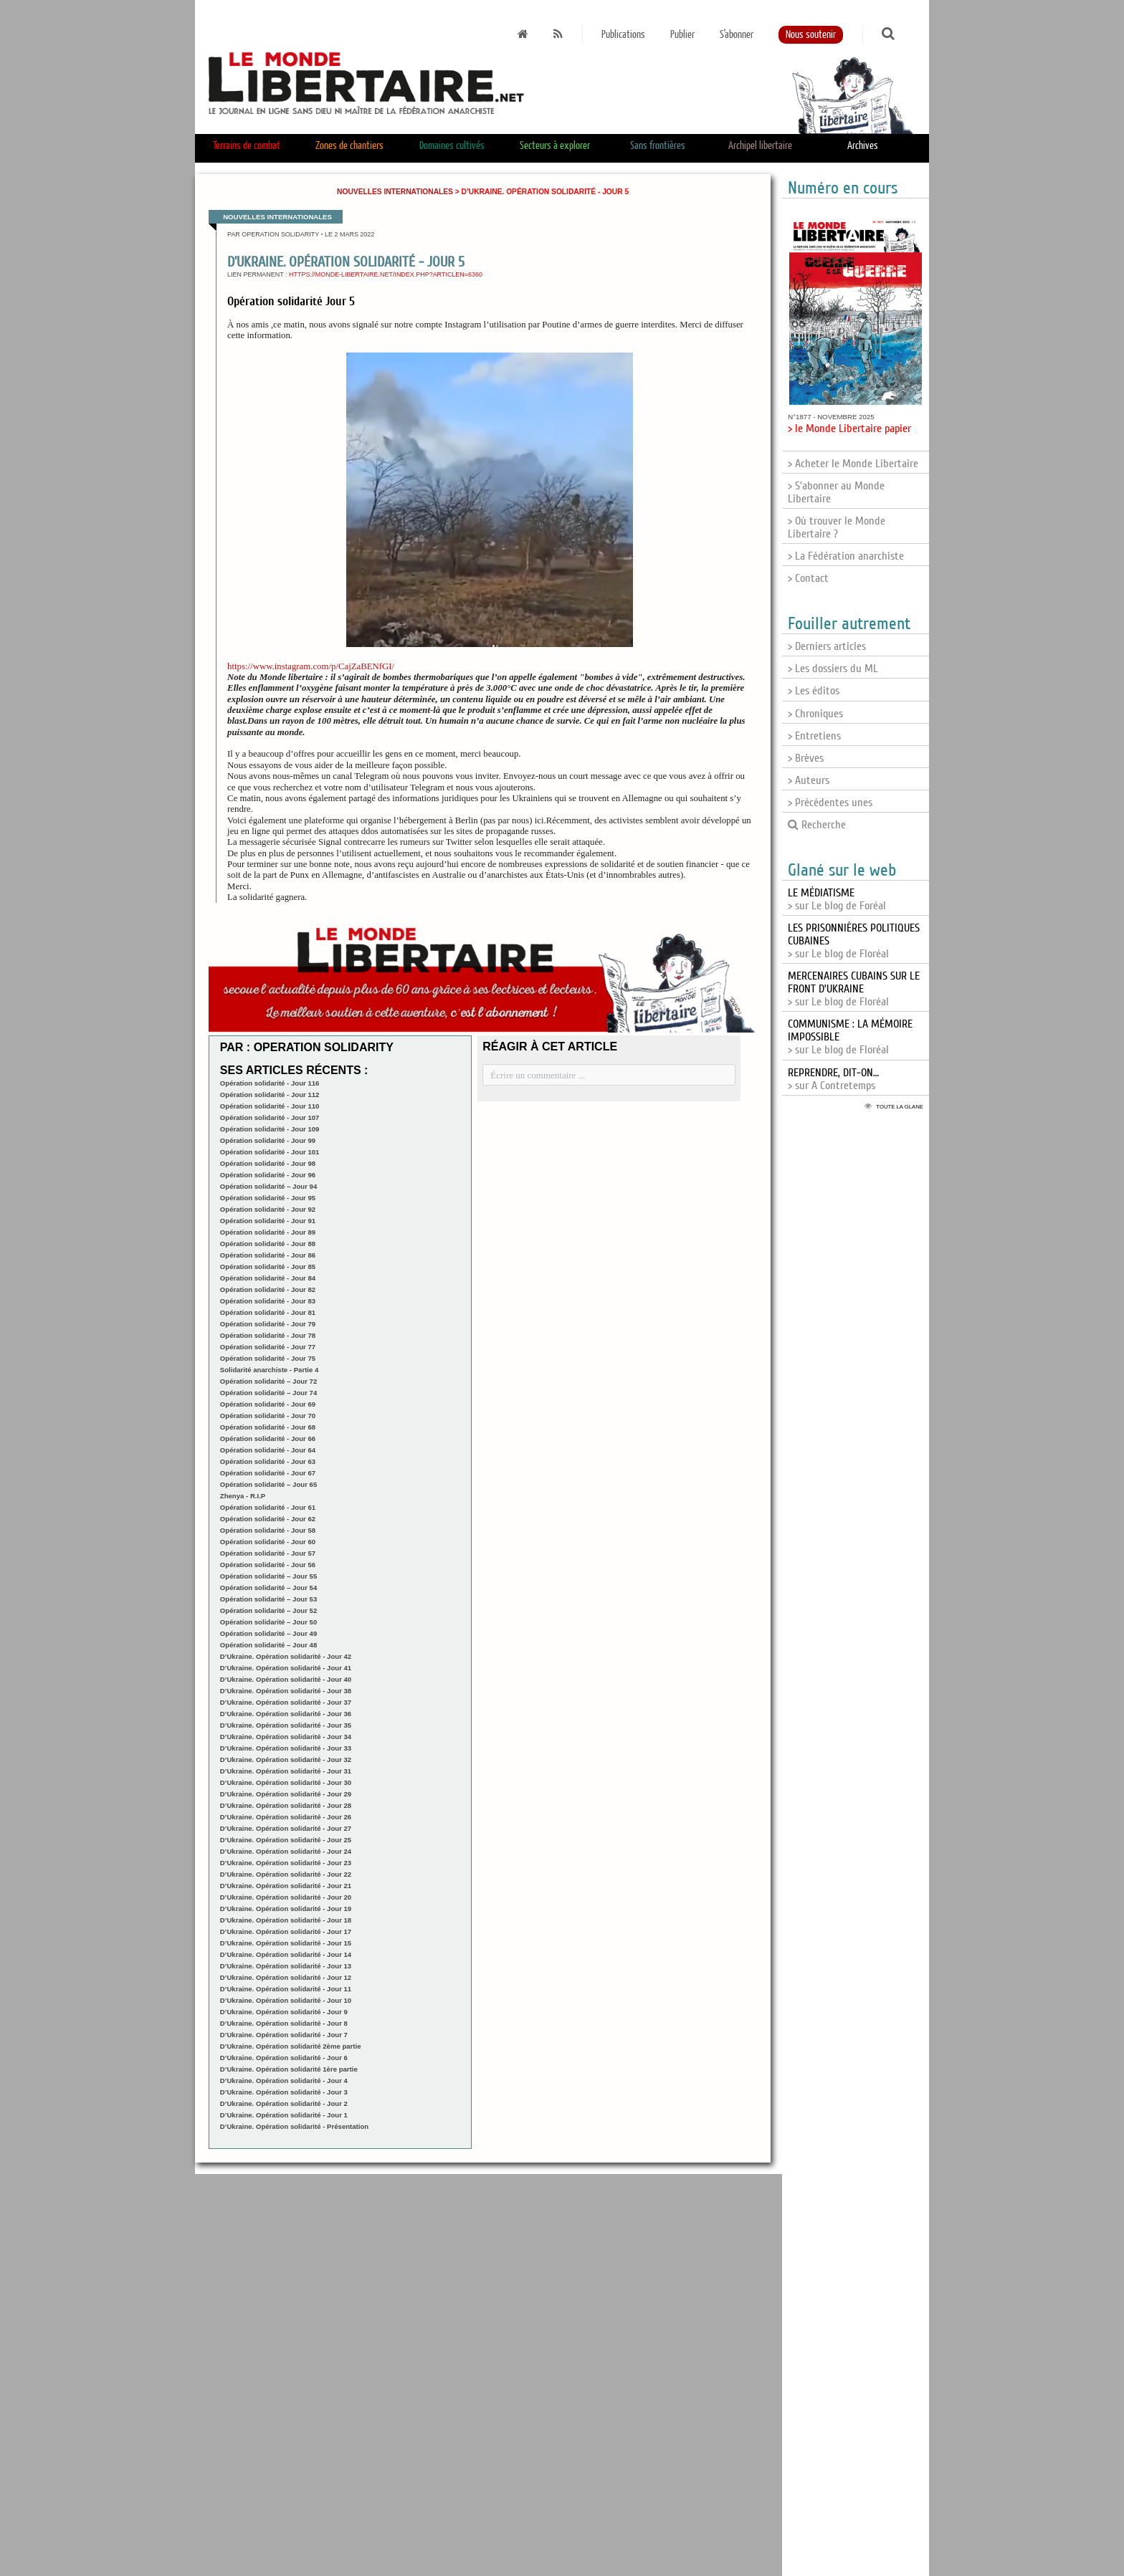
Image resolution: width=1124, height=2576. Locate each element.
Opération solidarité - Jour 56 (267, 1565)
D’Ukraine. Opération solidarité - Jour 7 (284, 2035)
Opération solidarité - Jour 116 (270, 1083)
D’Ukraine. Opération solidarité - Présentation (294, 2126)
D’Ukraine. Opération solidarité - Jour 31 (285, 1771)
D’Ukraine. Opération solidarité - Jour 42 (285, 1656)
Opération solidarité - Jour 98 (267, 1163)
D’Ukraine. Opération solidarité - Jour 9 (284, 2012)
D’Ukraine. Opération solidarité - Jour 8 (284, 2023)
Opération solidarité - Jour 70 (267, 1415)
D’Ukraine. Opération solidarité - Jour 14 (285, 1954)
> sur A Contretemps (833, 1079)
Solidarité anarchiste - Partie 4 (269, 1370)
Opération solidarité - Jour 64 (267, 1450)
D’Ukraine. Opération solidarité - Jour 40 (285, 1679)
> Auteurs (808, 780)
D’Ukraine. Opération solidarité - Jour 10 (285, 2000)
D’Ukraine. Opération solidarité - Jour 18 (285, 1920)
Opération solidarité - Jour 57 (267, 1553)
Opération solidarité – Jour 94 (268, 1186)
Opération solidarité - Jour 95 (267, 1198)
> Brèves (806, 758)
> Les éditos (813, 690)
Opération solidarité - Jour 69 (267, 1404)
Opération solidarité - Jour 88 (267, 1244)
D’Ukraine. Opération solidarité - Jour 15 (285, 1943)
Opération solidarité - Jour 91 (267, 1221)
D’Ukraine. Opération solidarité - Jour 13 (285, 1966)
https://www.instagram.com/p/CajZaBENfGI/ (310, 666)
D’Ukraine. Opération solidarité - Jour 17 (285, 1931)
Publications (623, 34)
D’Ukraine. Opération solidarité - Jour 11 (285, 1989)
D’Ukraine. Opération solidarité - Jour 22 (285, 1874)
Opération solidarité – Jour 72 (268, 1381)
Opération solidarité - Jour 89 (267, 1232)
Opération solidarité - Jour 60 (267, 1542)
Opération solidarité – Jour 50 (268, 1622)
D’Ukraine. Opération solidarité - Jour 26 (285, 1817)
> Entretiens (814, 735)
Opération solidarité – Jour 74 (268, 1393)
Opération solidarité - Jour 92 (267, 1209)
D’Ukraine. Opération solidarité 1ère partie (289, 2069)
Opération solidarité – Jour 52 (268, 1610)
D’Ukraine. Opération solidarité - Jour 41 (285, 1668)
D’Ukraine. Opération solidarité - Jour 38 (285, 1691)
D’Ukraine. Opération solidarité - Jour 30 (285, 1782)
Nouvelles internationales (395, 192)
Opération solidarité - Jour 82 (267, 1289)
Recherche (817, 824)
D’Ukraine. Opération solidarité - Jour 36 (285, 1714)
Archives (862, 145)
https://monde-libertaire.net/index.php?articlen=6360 (385, 274)
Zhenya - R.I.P (242, 1496)
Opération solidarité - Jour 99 (267, 1140)
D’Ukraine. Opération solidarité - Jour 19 (285, 1908)
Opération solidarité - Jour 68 (267, 1427)
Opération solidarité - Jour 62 (267, 1519)
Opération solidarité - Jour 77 (267, 1347)
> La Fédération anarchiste (846, 556)
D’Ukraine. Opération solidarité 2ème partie (290, 2046)
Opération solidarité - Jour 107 (270, 1117)
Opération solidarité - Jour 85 (267, 1266)
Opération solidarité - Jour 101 (270, 1152)
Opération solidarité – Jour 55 (268, 1576)
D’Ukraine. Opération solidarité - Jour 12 (285, 1977)
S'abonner (736, 34)
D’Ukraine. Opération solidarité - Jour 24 (285, 1851)
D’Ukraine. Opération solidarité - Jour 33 (285, 1748)
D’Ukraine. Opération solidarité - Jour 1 (284, 2115)
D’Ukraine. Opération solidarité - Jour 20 (285, 1897)
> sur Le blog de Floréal (854, 988)
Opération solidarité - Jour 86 (267, 1255)
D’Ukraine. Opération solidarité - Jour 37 (285, 1702)
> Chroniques (815, 713)
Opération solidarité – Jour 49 (268, 1633)
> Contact (808, 578)
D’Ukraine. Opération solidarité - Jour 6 (284, 2058)
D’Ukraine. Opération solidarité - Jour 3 (284, 2092)
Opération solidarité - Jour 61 (267, 1507)
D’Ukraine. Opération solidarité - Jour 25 (285, 1840)
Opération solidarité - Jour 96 (267, 1175)
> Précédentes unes (830, 802)
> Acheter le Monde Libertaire (853, 463)
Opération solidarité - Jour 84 (267, 1278)
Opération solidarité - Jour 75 (267, 1358)
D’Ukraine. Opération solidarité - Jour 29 (285, 1794)
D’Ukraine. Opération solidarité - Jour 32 (285, 1759)
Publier (682, 34)
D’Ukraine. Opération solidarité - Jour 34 (285, 1737)
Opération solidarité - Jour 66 (267, 1438)
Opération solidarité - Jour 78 (267, 1335)
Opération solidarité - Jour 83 (267, 1301)
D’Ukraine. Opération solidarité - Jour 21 (285, 1886)
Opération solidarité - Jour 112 (270, 1094)
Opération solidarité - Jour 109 (270, 1129)
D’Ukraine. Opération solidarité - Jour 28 (285, 1805)
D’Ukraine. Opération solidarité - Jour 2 (284, 2103)
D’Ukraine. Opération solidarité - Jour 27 (285, 1828)
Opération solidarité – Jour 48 (268, 1645)
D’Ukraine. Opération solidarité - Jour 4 (284, 2080)
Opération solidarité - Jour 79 (267, 1324)
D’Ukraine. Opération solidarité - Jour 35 (285, 1725)
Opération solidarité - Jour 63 (267, 1461)
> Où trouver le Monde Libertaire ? (836, 527)
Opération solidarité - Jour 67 (267, 1473)
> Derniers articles (827, 646)
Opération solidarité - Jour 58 (267, 1530)
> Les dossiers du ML (833, 668)
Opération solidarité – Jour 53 (268, 1599)
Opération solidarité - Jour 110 (270, 1106)
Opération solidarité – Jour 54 (268, 1587)
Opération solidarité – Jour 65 (268, 1484)
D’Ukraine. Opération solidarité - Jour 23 (285, 1863)
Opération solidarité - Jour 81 (267, 1312)
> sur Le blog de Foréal (837, 899)
